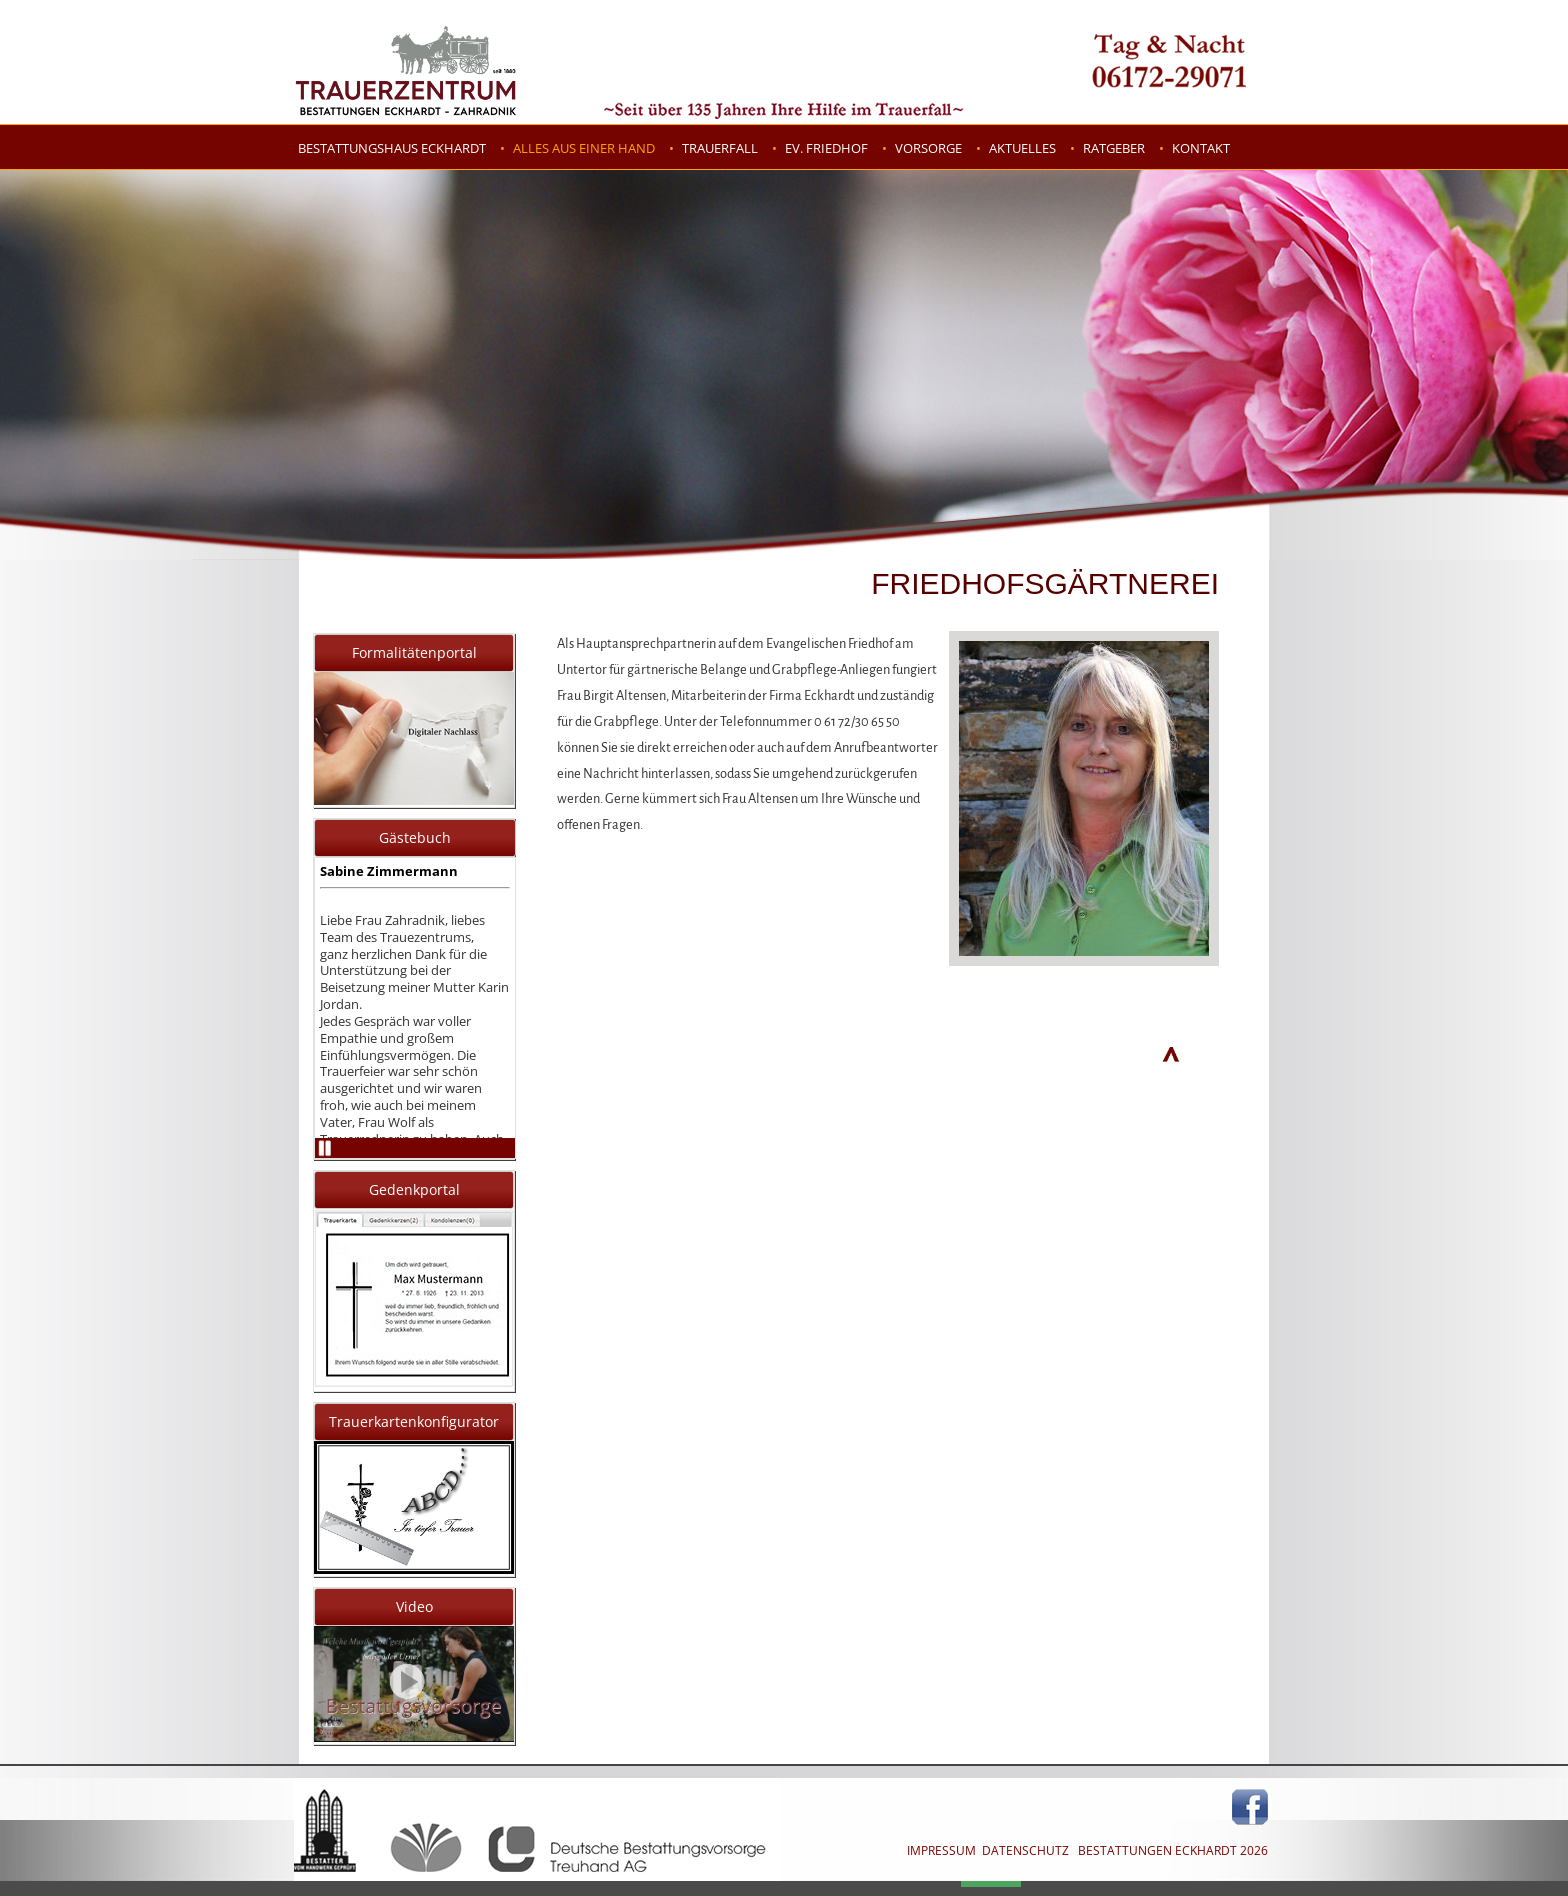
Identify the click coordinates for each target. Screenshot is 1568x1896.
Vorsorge (928, 148)
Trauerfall (720, 148)
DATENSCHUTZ (1025, 1850)
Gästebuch (415, 837)
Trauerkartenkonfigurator (414, 1421)
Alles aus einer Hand (584, 148)
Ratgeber (1114, 148)
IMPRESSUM (941, 1850)
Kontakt (1201, 148)
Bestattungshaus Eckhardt (392, 148)
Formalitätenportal (414, 652)
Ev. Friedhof (826, 148)
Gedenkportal (414, 1189)
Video (414, 1606)
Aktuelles (1022, 148)
